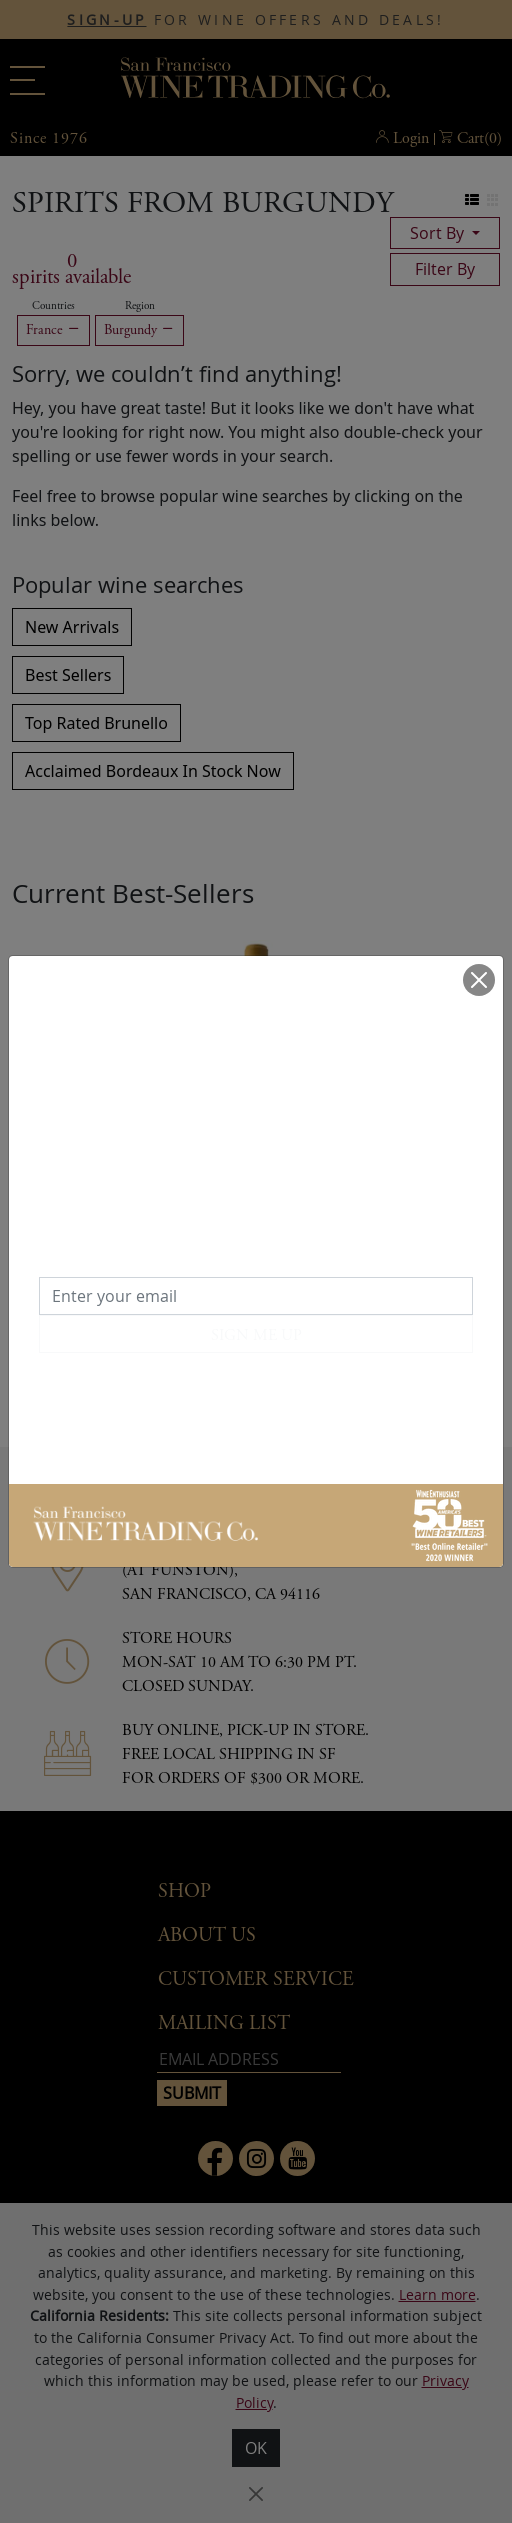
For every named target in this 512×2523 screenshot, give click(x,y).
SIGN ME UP (256, 1335)
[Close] (479, 980)
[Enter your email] (256, 1296)
